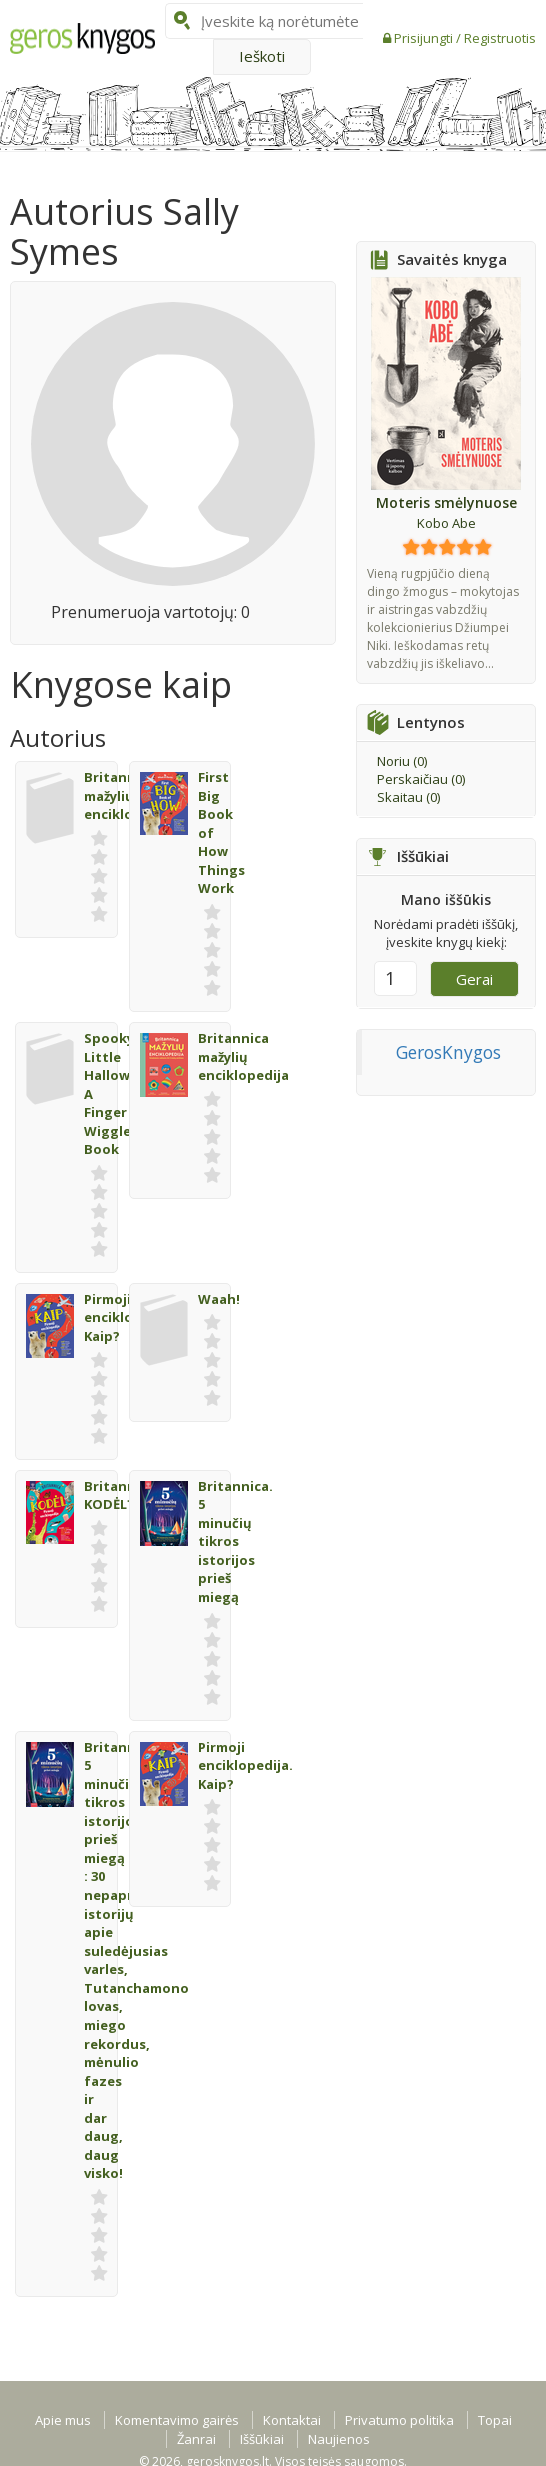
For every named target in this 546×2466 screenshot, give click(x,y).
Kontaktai (292, 2420)
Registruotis (500, 38)
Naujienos (339, 2439)
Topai (495, 2420)
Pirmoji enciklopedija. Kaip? (245, 1765)
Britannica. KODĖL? (121, 1495)
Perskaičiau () (421, 779)
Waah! (219, 1299)
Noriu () (402, 761)
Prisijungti (425, 38)
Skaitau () (408, 797)
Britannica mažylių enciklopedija (243, 1056)
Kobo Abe (446, 523)
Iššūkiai (262, 2439)
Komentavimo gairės (177, 2420)
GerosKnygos (448, 1052)
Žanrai (196, 2439)
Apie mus (63, 2420)
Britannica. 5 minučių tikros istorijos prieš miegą (235, 1541)
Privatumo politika (399, 2420)
